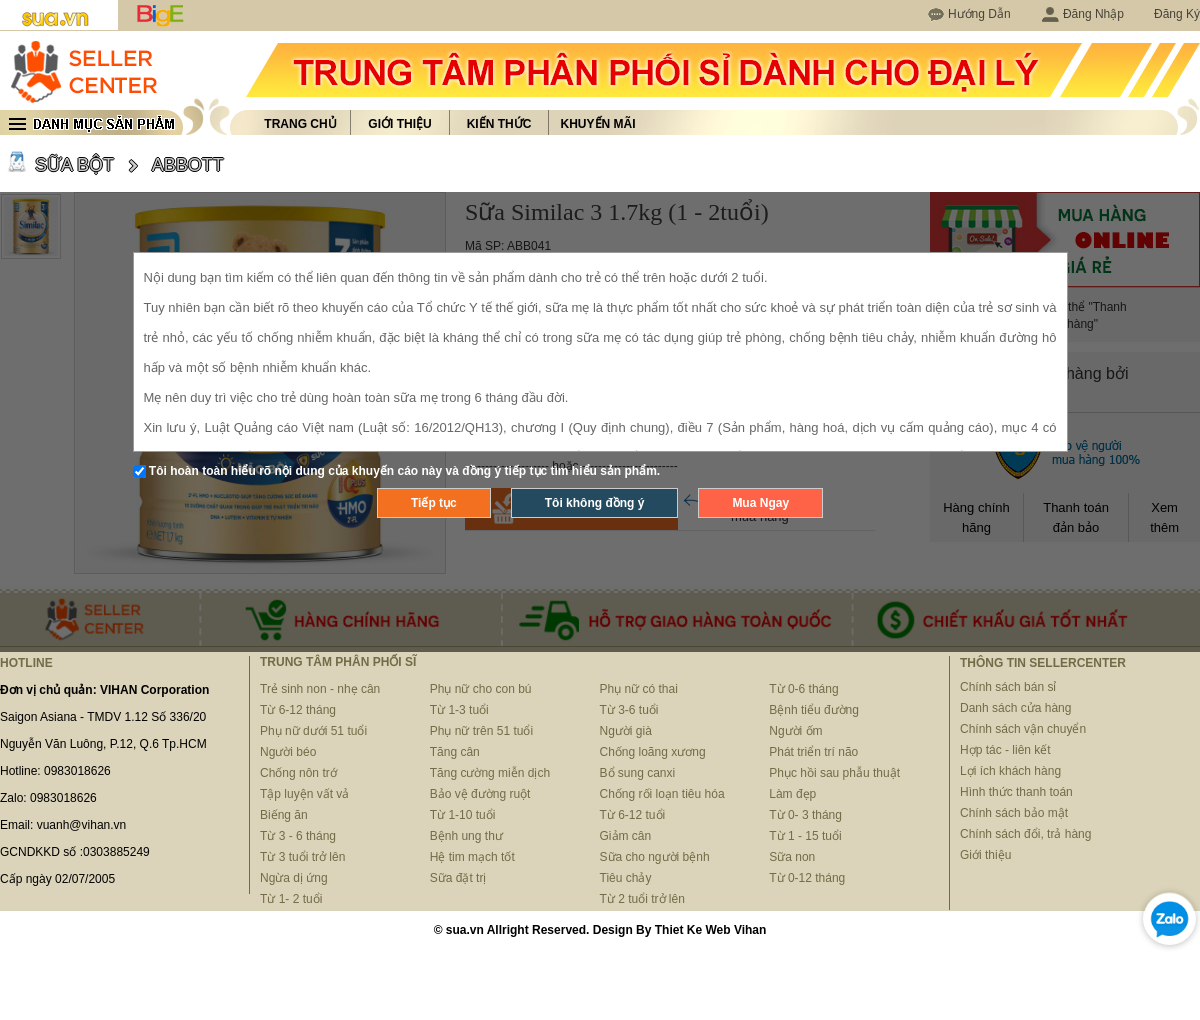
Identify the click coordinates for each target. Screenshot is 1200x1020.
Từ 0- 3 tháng (805, 815)
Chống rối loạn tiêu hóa (662, 794)
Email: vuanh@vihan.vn (63, 825)
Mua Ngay (760, 503)
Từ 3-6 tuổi (629, 710)
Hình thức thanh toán (1016, 792)
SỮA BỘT (74, 165)
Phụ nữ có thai (639, 689)
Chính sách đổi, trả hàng (1025, 834)
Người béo (288, 752)
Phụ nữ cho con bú (481, 689)
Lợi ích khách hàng (1010, 771)
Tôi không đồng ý (595, 503)
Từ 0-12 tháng (807, 878)
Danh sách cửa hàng (1015, 708)
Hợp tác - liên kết (1005, 750)
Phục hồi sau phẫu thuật (834, 773)
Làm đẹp (792, 794)
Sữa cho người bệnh (655, 857)
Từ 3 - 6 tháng (298, 836)
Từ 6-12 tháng (298, 710)
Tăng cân (455, 752)
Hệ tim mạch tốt (472, 857)
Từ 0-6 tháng (803, 689)
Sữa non (792, 857)
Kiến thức (499, 124)
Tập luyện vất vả (304, 794)
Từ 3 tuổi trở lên (302, 857)
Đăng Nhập (1082, 14)
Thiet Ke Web (693, 930)
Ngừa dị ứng (294, 878)
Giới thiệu (399, 124)
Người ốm (795, 731)
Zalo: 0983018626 (48, 798)
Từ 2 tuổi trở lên (642, 899)
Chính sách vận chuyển (1023, 729)
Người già (626, 731)
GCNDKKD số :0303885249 (75, 852)
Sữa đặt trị (458, 878)
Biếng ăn (284, 815)
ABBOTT (188, 165)
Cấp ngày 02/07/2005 (57, 879)
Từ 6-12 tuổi (633, 815)
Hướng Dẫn (979, 14)
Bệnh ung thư (466, 836)
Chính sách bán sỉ (1008, 687)
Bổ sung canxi (638, 773)
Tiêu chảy (626, 878)
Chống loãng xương (653, 752)
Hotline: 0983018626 (55, 771)
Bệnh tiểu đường (814, 710)
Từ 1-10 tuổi (463, 815)
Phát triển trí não (813, 752)
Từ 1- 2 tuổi (291, 899)
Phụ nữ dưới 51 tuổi (313, 731)
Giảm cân (626, 836)
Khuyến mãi (598, 124)
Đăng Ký (1177, 14)
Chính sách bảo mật (1014, 813)
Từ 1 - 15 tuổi (805, 836)
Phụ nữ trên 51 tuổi (481, 731)
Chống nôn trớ (298, 773)
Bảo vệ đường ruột (480, 794)
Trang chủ (300, 124)
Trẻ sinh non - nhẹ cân (320, 689)
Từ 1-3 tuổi (459, 710)
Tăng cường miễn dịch (490, 773)
